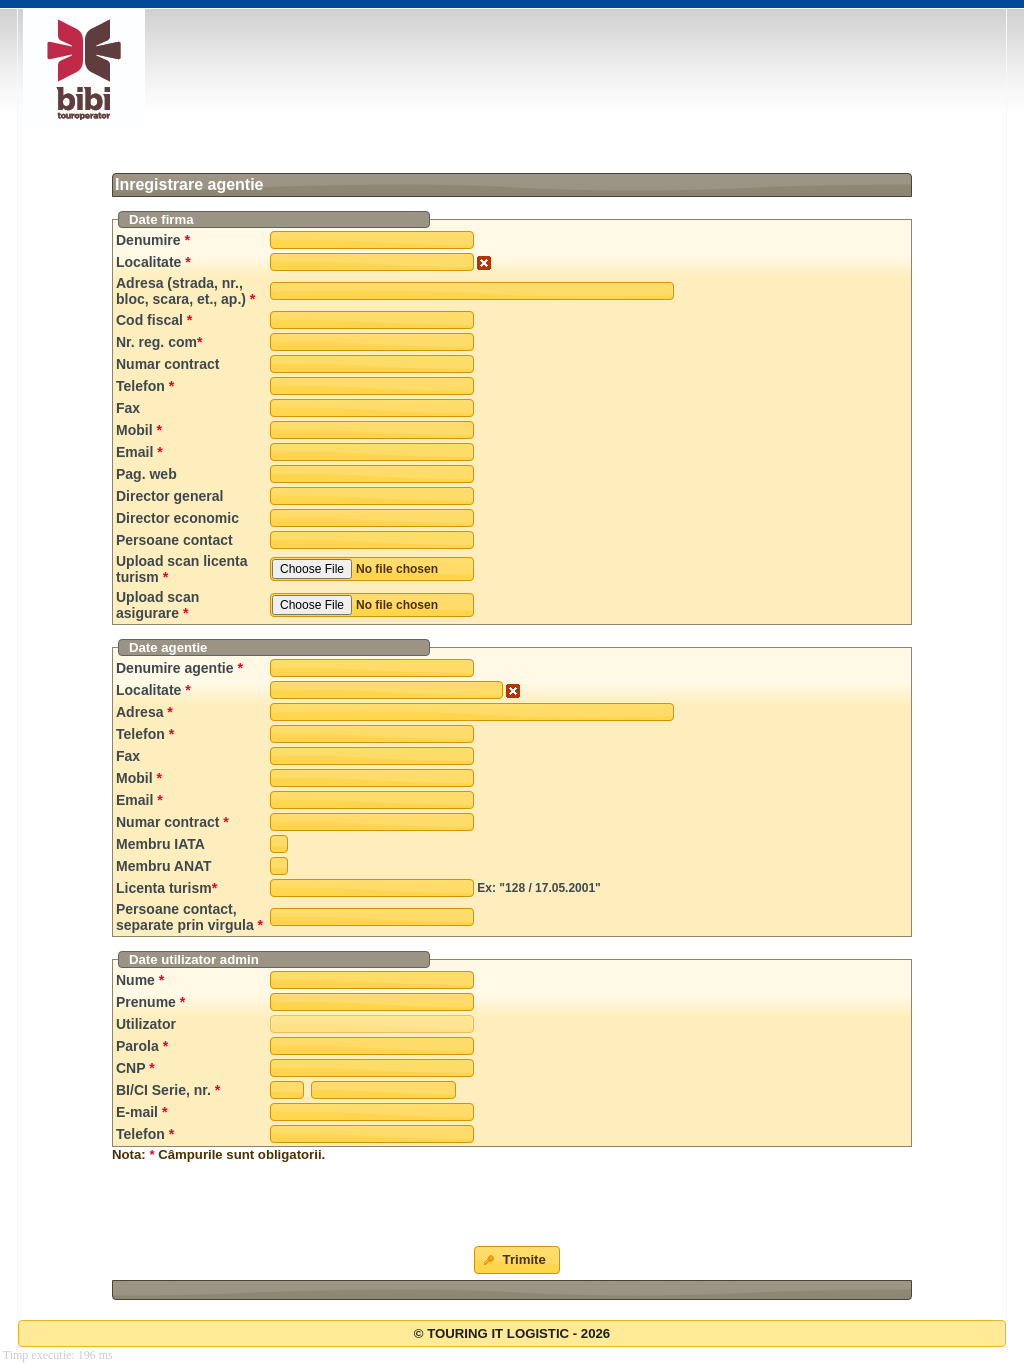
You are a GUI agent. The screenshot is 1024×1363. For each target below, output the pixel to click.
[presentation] (512, 1207)
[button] (517, 1260)
